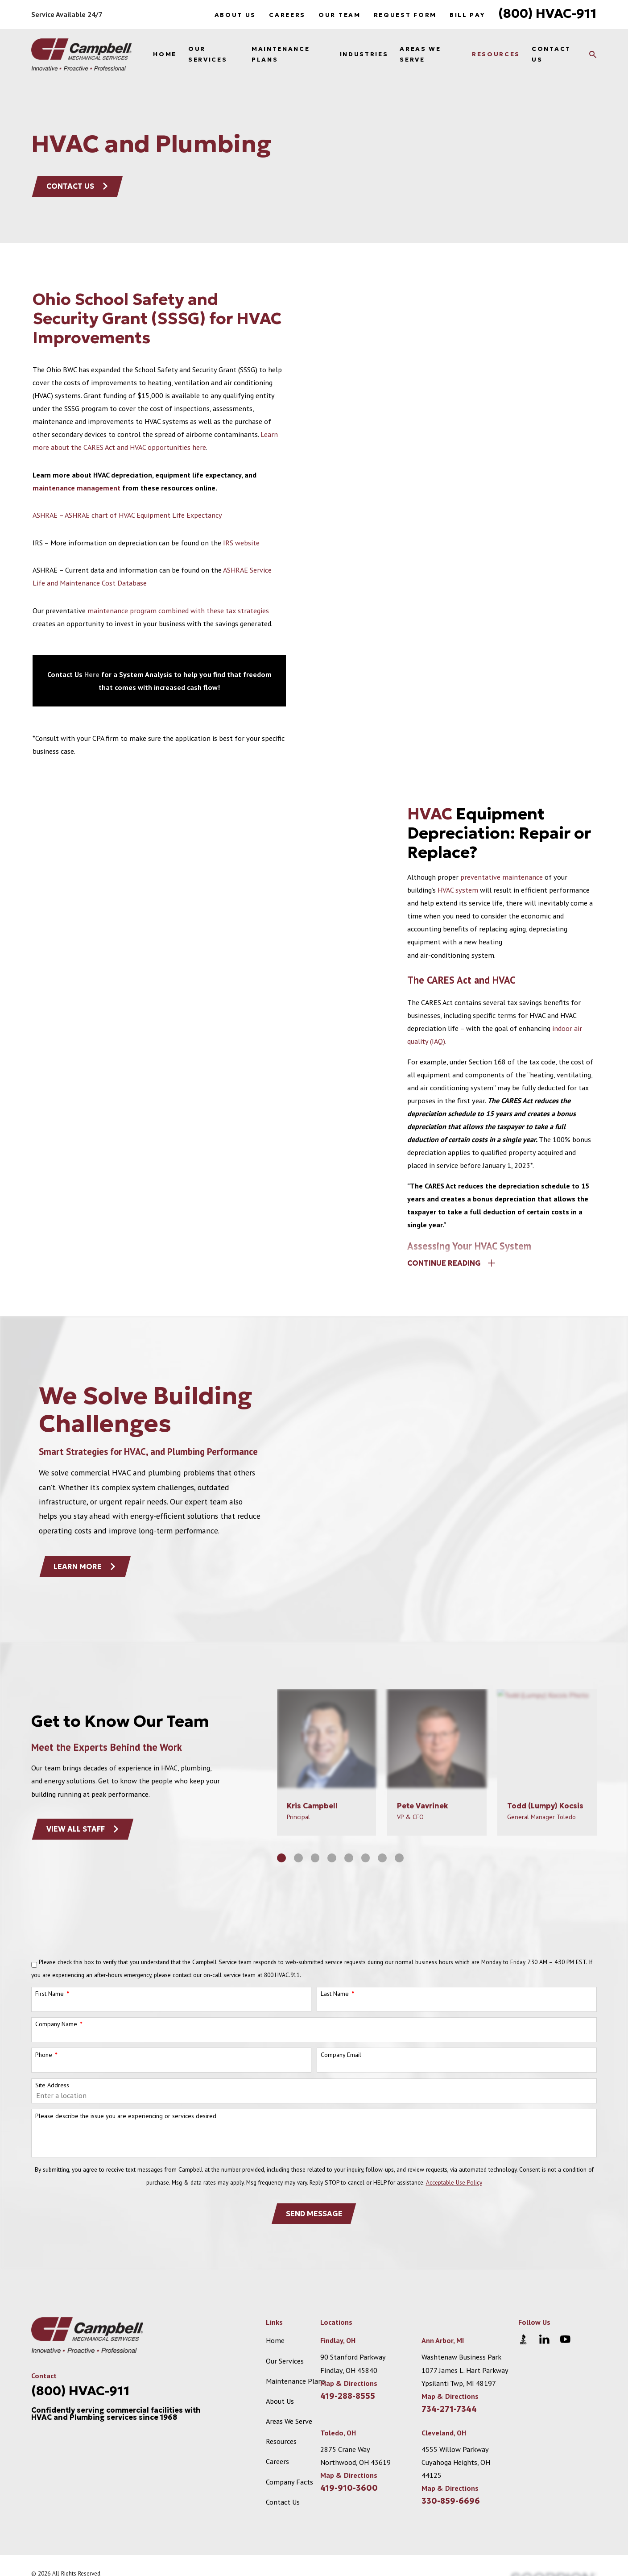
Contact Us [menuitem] (551, 54)
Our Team (339, 15)
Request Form (405, 15)
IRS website (241, 542)
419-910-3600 (349, 2488)
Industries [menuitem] (364, 54)
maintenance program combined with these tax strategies (178, 610)
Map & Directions (348, 2383)
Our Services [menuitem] (207, 54)
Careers (287, 15)
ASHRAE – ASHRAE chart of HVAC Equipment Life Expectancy (127, 515)
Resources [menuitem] (496, 54)
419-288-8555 (347, 2396)
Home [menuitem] (165, 54)
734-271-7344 (449, 2409)
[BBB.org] (523, 2339)
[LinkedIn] (544, 2339)
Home (275, 2340)
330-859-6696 (450, 2501)
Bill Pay (467, 15)
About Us (235, 15)
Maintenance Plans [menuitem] (281, 54)
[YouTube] (565, 2339)
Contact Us (77, 186)
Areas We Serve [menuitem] (420, 54)
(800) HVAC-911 (547, 13)
